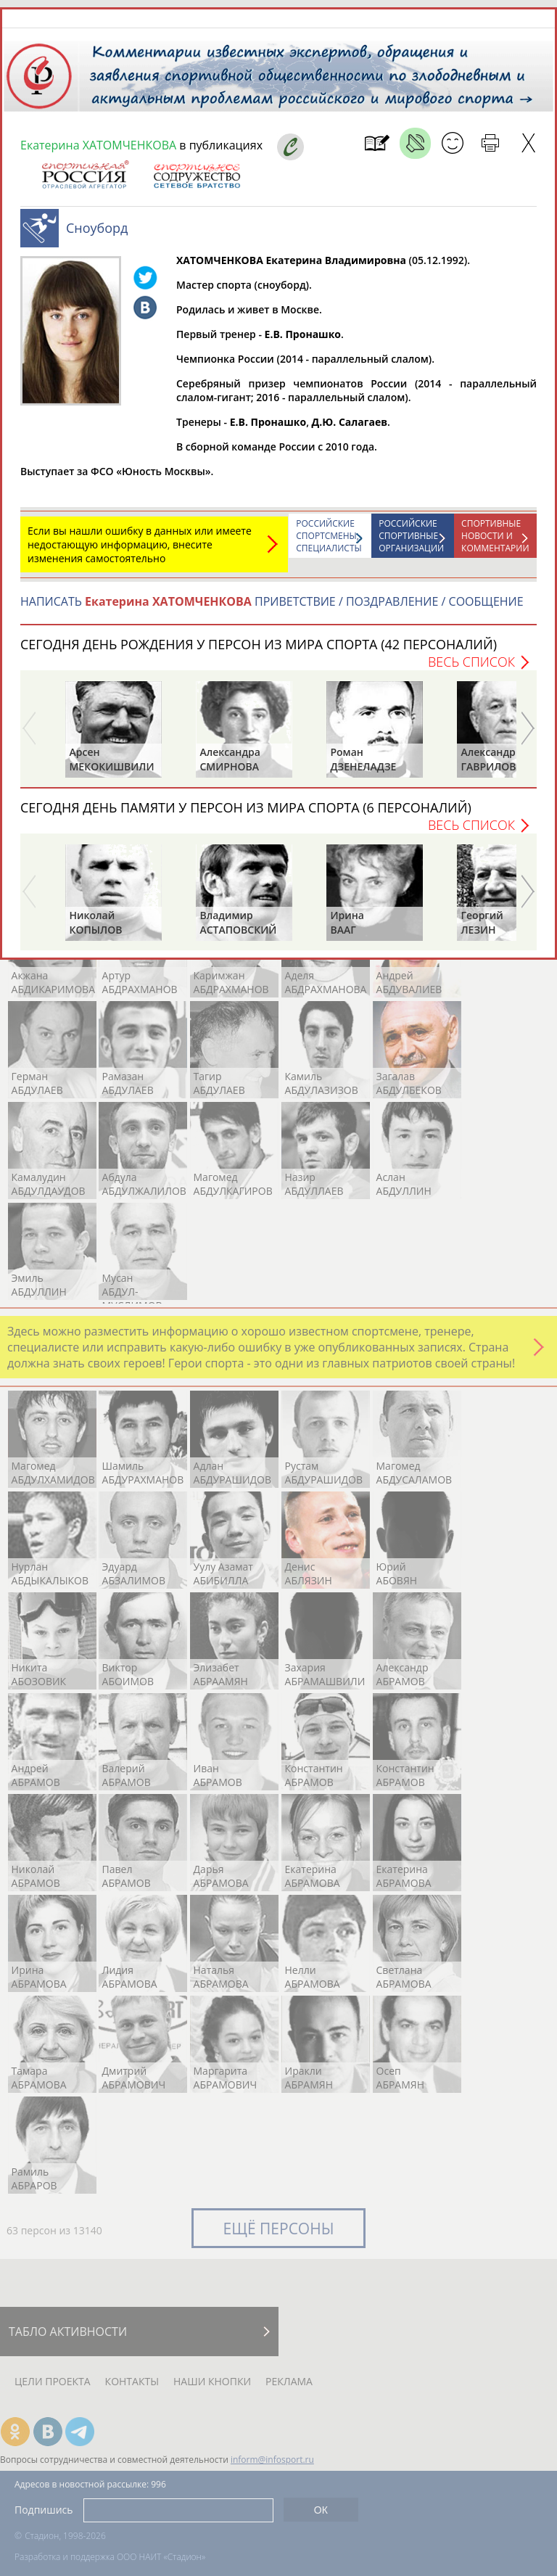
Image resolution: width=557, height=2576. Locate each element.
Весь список (471, 661)
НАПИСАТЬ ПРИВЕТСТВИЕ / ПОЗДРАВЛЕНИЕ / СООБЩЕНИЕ (272, 601)
